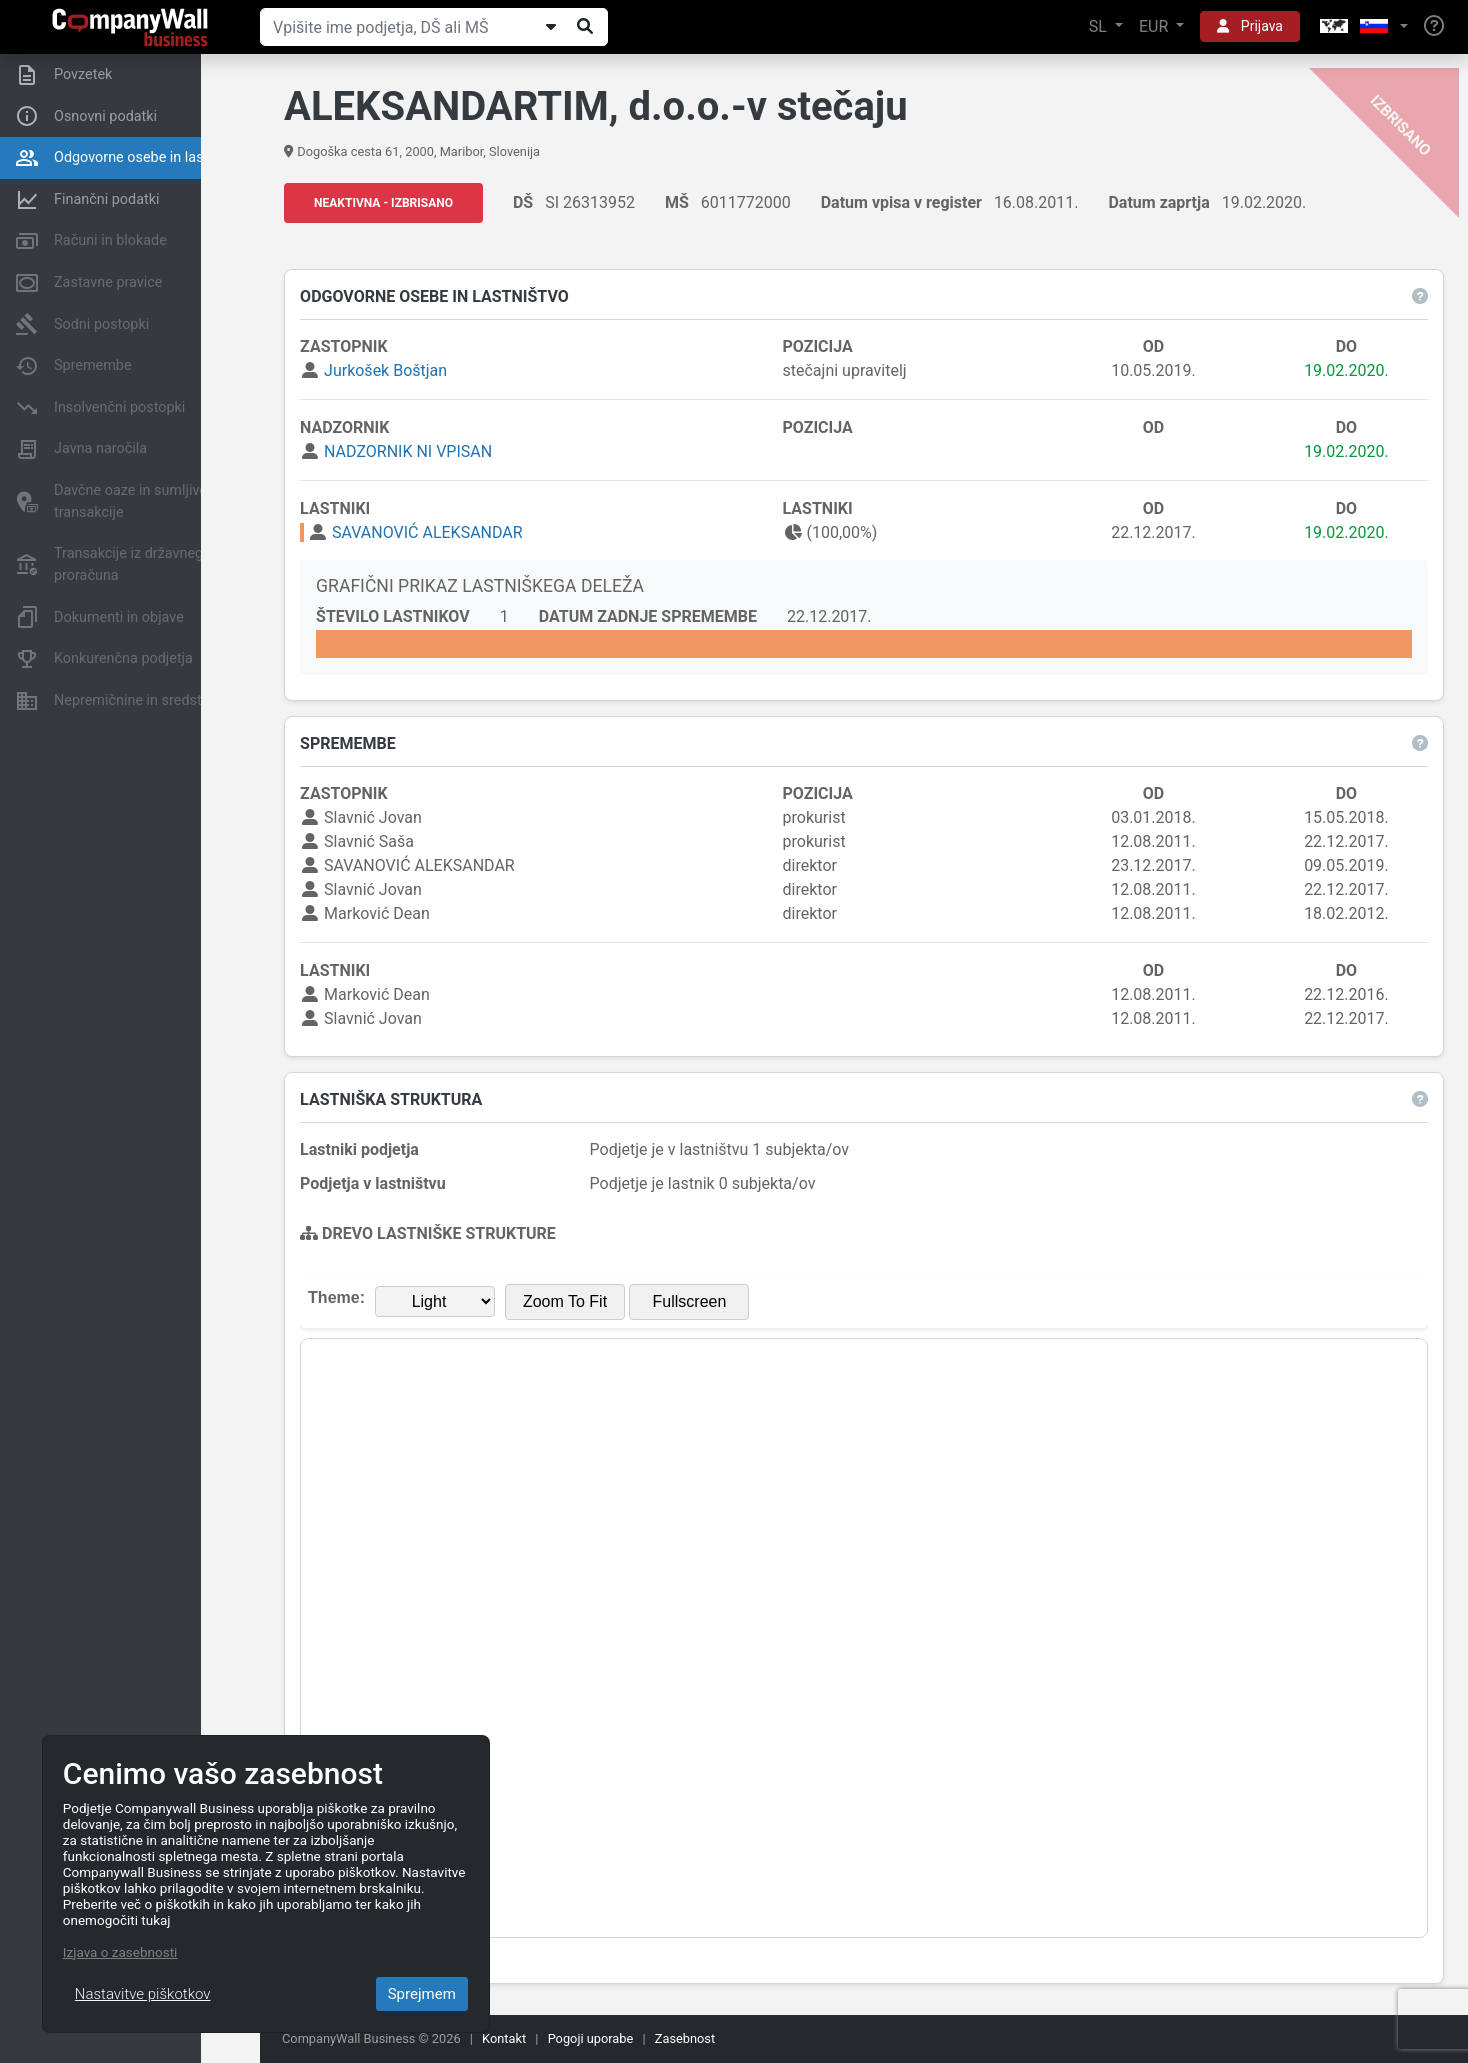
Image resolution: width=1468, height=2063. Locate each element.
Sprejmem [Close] (422, 1994)
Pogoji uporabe (591, 2038)
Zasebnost (685, 2038)
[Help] (1434, 27)
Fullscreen (695, 1302)
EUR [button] (1155, 26)
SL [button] (1100, 26)
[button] (1362, 27)
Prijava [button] (1250, 26)
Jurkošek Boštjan (391, 371)
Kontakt (504, 2038)
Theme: (342, 1298)
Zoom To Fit (571, 1302)
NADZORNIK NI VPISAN (414, 452)
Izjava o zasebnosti (120, 1952)
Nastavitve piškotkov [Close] (143, 1994)
